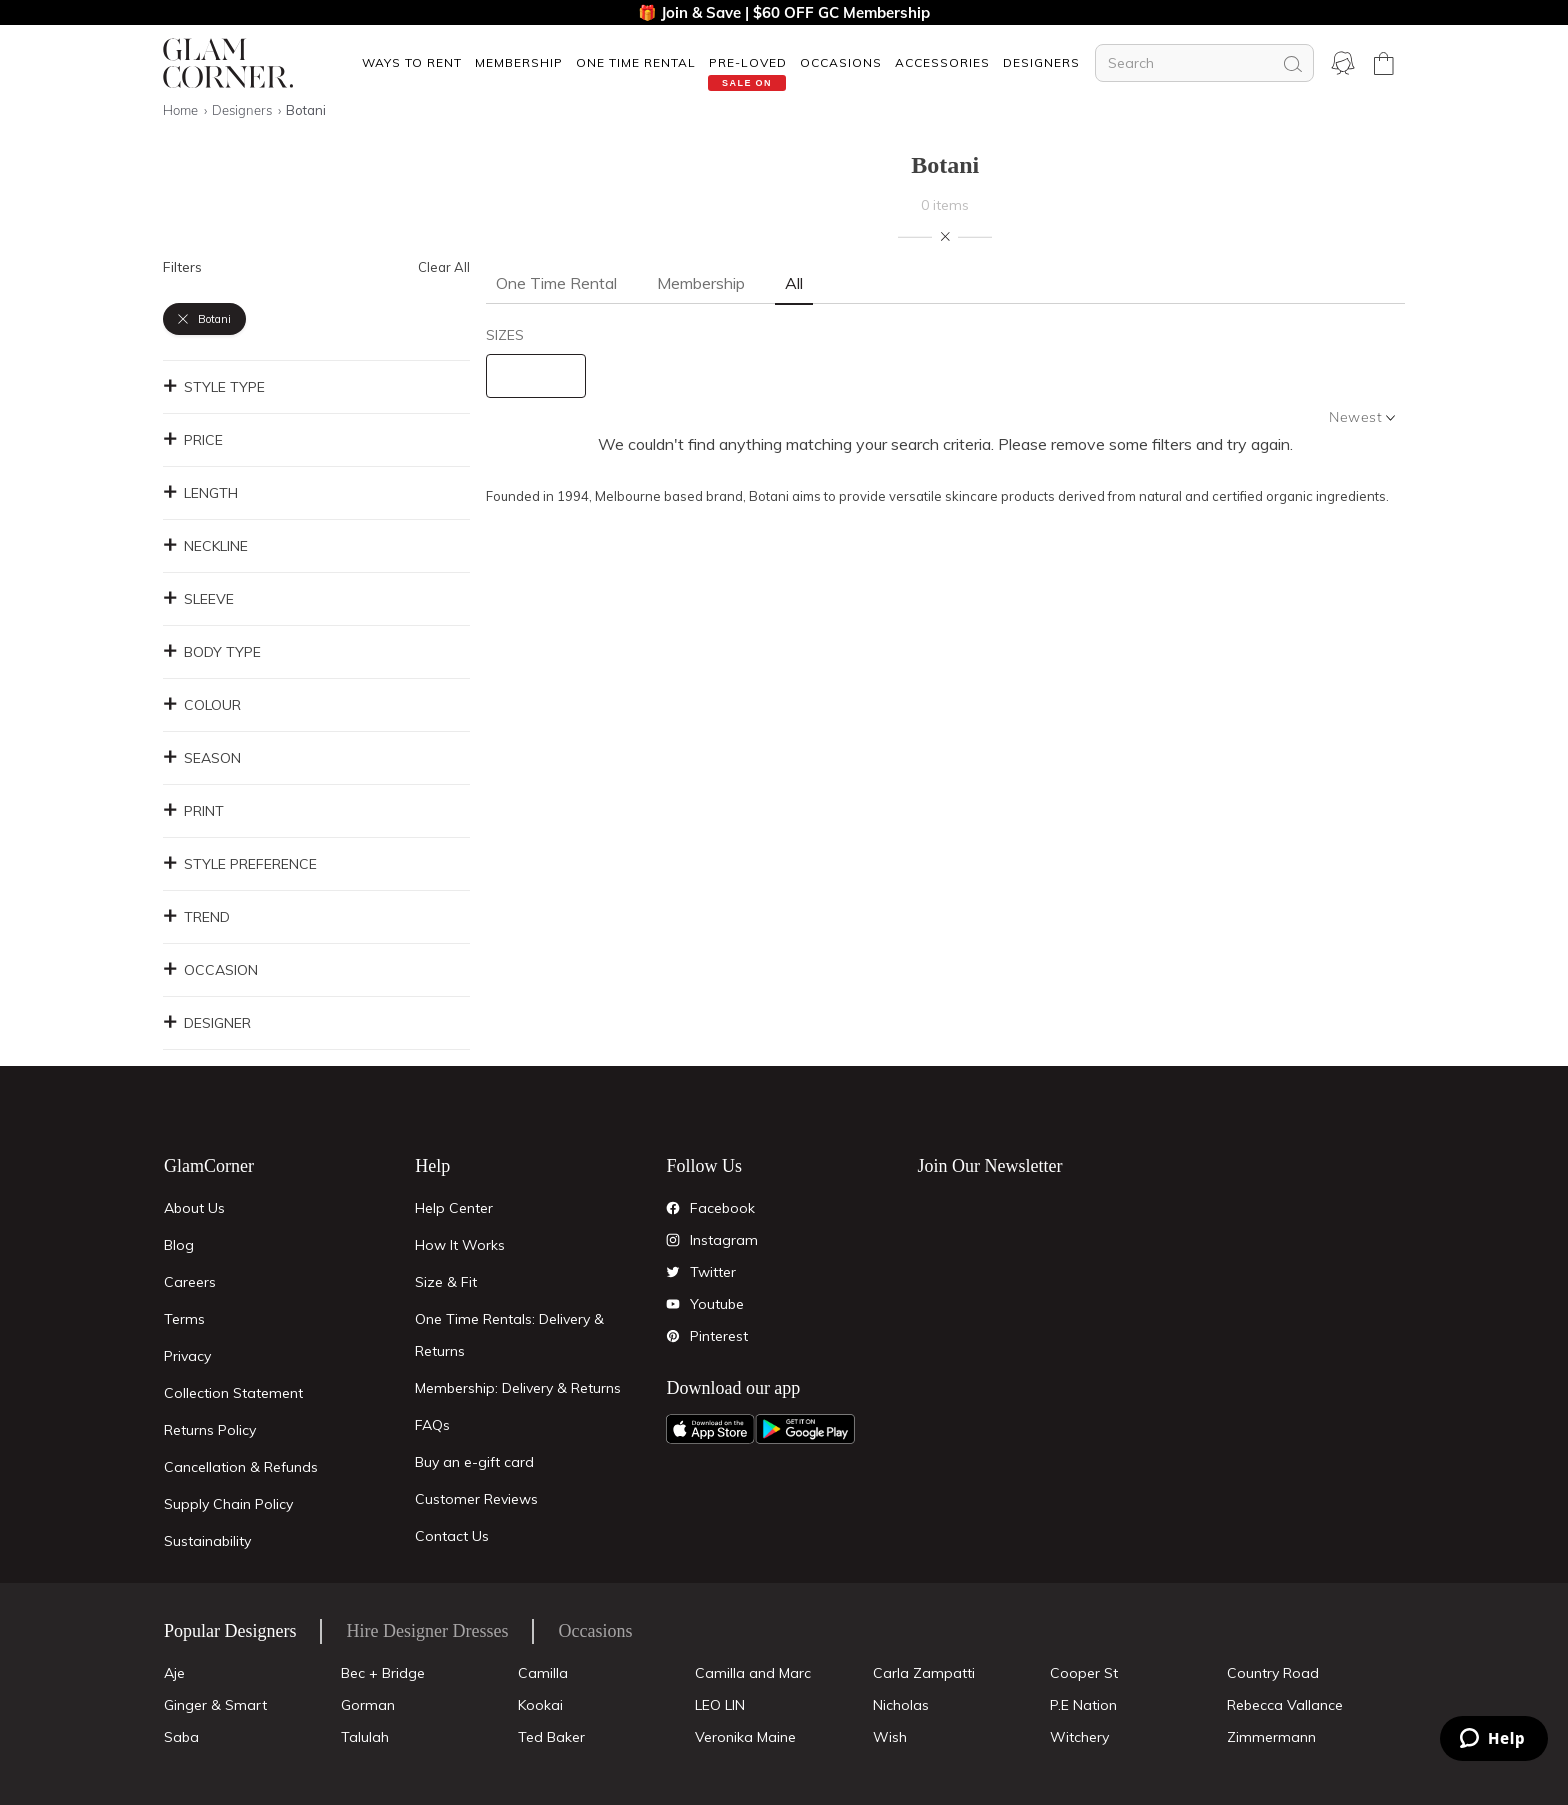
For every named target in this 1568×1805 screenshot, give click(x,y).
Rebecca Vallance (1285, 1705)
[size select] (536, 376)
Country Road (1273, 1673)
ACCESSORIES (942, 62)
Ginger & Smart (215, 1705)
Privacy (187, 1356)
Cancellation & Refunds (241, 1467)
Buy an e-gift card (474, 1462)
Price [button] (193, 440)
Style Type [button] (214, 387)
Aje (174, 1673)
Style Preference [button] (240, 864)
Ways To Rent (412, 62)
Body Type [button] (212, 652)
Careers (190, 1282)
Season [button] (202, 758)
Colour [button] (202, 705)
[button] (411, 62)
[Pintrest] (673, 1336)
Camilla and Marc (753, 1673)
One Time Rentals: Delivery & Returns (509, 1335)
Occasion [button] (210, 970)
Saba (181, 1737)
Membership (519, 62)
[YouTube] (673, 1304)
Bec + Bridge (383, 1673)
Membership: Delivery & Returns (518, 1388)
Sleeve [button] (198, 599)
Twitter (713, 1272)
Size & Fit (446, 1282)
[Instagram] (673, 1240)
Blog (179, 1245)
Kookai (540, 1705)
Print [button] (193, 811)
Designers (1041, 62)
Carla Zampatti (924, 1673)
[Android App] (805, 1429)
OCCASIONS (841, 62)
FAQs (432, 1425)
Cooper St (1084, 1673)
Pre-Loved (748, 62)
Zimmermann (1271, 1737)
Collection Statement (233, 1393)
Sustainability (207, 1541)
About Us (194, 1208)
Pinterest (719, 1336)
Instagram (724, 1240)
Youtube (717, 1304)
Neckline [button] (205, 546)
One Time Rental (636, 62)
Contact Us (452, 1536)
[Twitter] (673, 1272)
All (794, 283)
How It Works (460, 1245)
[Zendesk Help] (1494, 1738)
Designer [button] (207, 1023)
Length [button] (200, 493)
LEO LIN (720, 1705)
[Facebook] (673, 1208)
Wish (890, 1737)
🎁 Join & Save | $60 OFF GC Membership (784, 12)
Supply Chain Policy (228, 1504)
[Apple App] (710, 1429)
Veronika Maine (745, 1737)
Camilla (543, 1673)
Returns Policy (210, 1430)
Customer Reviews (476, 1499)
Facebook (722, 1208)
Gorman (368, 1705)
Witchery (1079, 1737)
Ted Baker (551, 1737)
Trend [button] (196, 917)
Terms (184, 1319)
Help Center (454, 1208)
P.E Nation (1083, 1705)
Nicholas (901, 1705)
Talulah (365, 1737)
